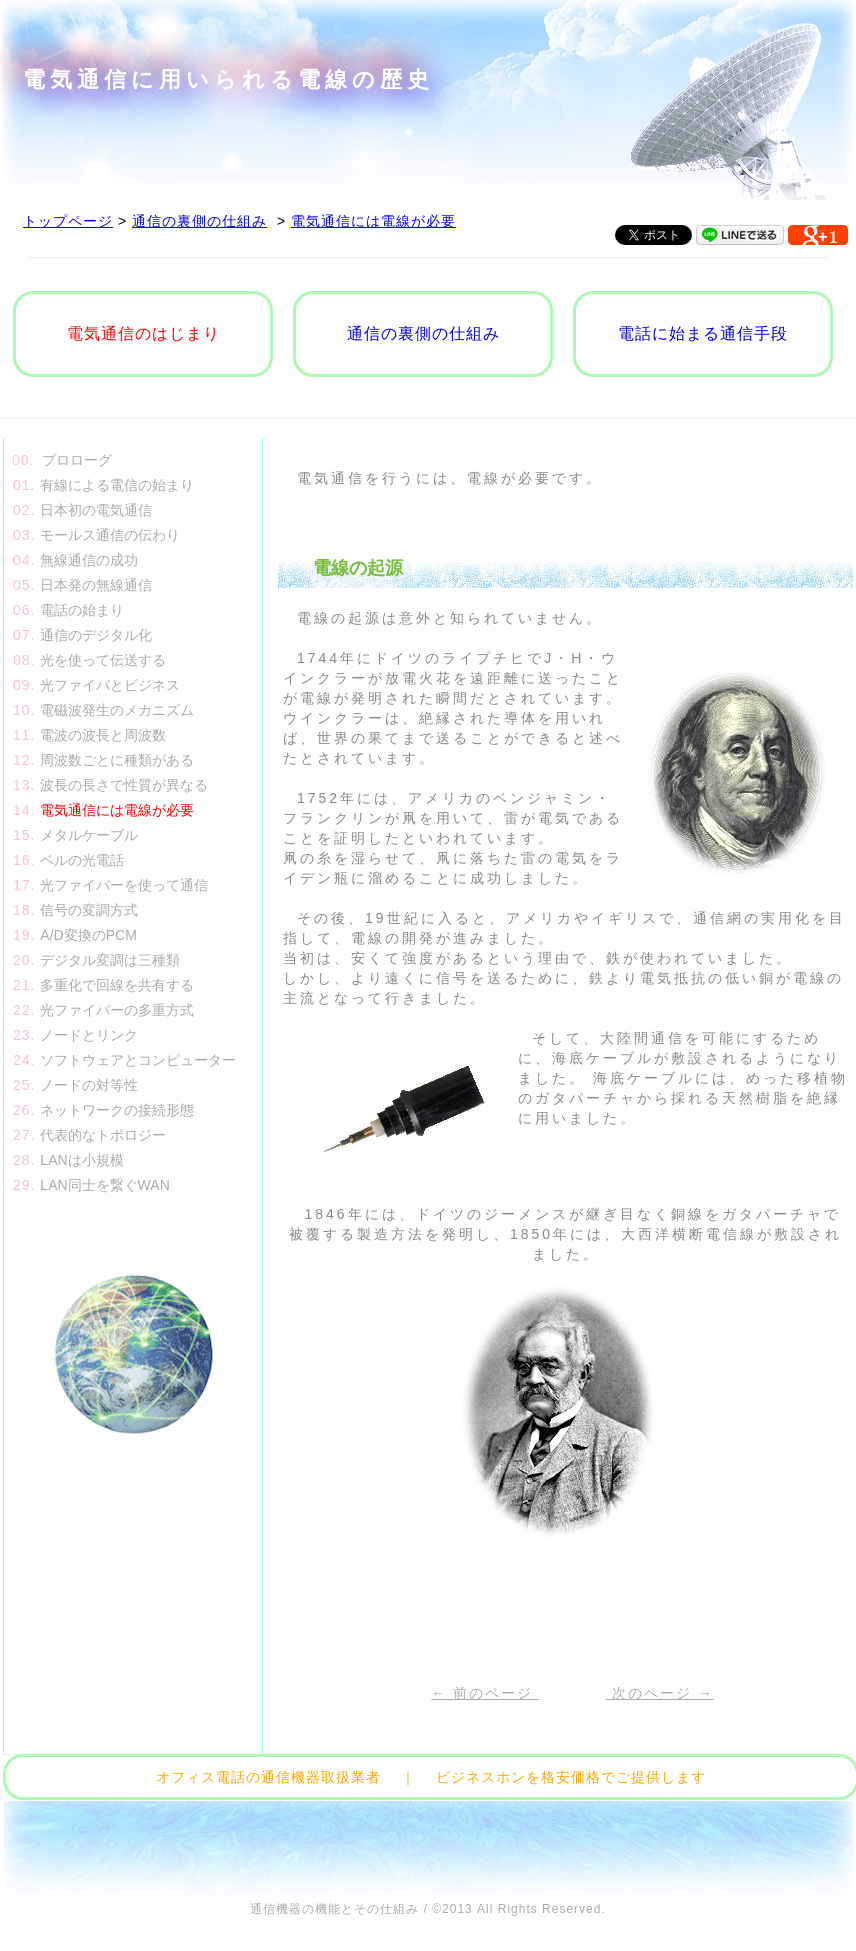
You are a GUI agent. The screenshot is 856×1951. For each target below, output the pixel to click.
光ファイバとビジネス (110, 685)
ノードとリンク (89, 1035)
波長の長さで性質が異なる (124, 785)
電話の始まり (82, 610)
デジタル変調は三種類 (110, 960)
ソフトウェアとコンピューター (138, 1060)
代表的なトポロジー (103, 1135)
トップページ (68, 221)
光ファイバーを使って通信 (124, 885)
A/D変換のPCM (88, 935)
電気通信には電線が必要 (373, 221)
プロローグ (77, 460)
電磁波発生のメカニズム (117, 710)
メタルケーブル (89, 835)
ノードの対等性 (89, 1085)
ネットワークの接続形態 (117, 1110)
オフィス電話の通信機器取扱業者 (268, 1777)
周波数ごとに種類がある (117, 760)
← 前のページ (485, 1693)
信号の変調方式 (89, 910)
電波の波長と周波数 (103, 735)
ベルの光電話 (82, 860)
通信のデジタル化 (96, 635)
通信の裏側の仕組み (199, 221)
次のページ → (660, 1693)
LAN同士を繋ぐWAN (104, 1185)
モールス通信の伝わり (110, 535)
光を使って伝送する (103, 660)
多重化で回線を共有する (117, 985)
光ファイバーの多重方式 (117, 1010)
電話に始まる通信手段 (703, 333)
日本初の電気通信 (96, 510)
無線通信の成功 (89, 560)
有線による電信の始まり (117, 485)
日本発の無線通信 (96, 585)
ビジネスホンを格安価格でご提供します (571, 1777)
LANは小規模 (81, 1160)
